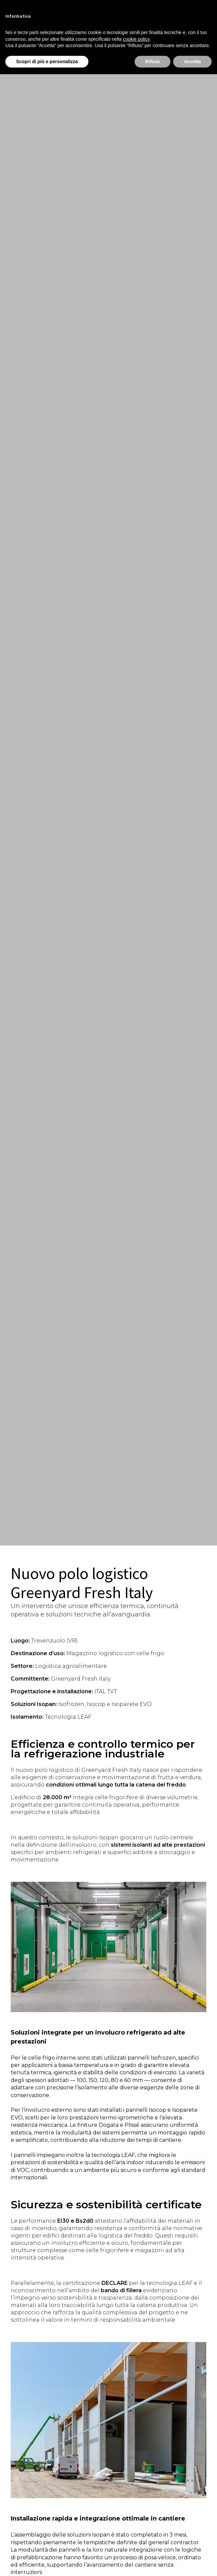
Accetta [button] (192, 61)
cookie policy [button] (136, 39)
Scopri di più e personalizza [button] (47, 61)
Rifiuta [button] (152, 61)
